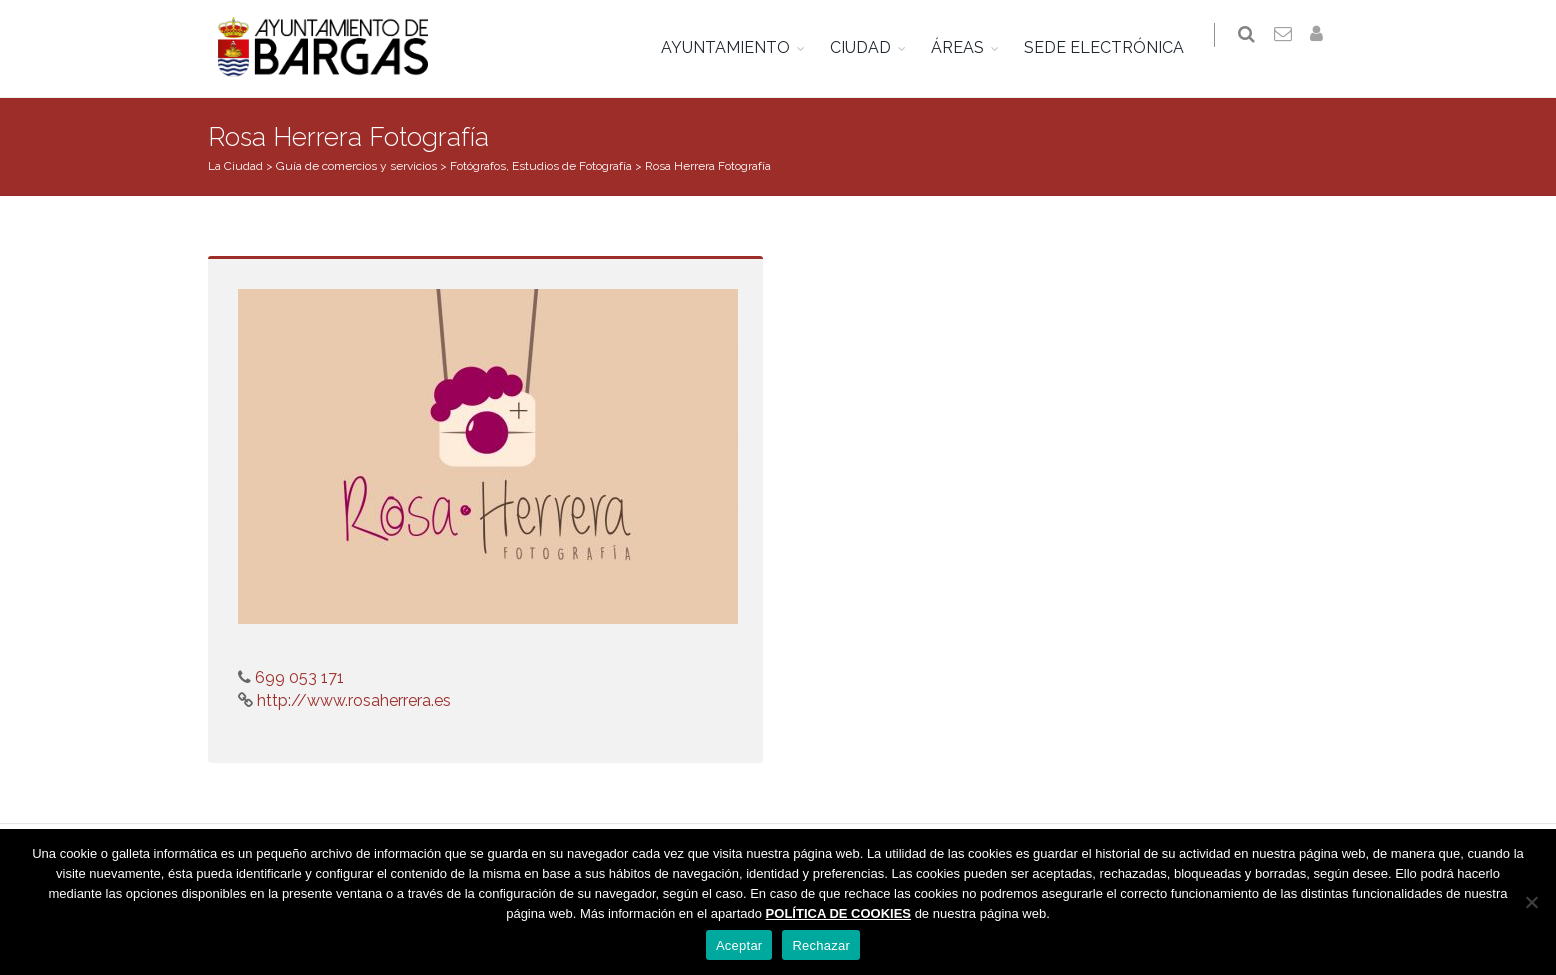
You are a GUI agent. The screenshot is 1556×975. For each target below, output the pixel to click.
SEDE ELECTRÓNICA (1114, 47)
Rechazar (821, 945)
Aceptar (739, 945)
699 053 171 (297, 677)
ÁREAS (967, 47)
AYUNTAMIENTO (735, 47)
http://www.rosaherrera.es (352, 700)
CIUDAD (870, 47)
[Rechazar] (1531, 902)
